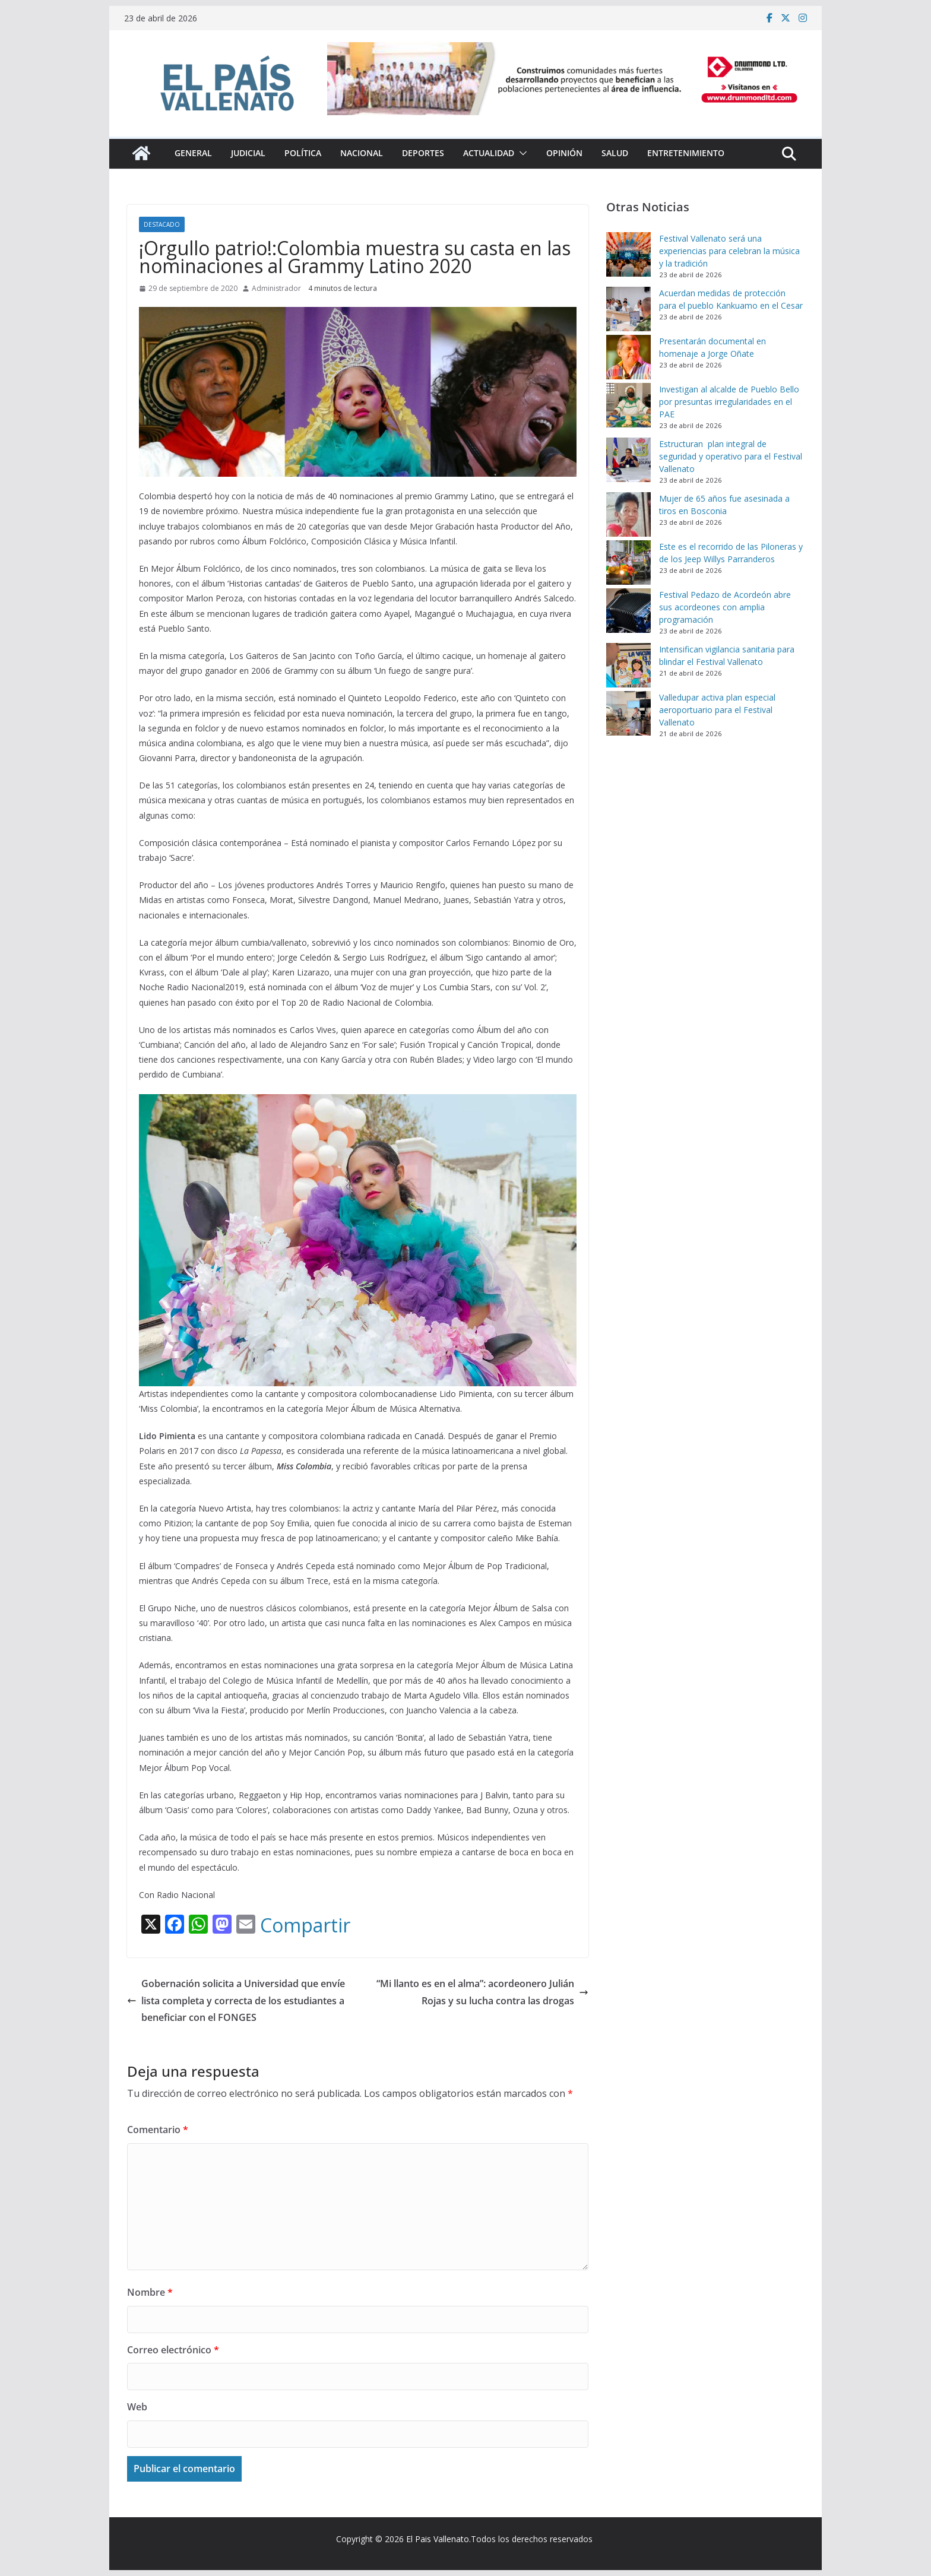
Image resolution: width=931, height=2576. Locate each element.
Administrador (276, 288)
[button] (520, 153)
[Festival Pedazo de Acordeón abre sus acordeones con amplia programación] (628, 610)
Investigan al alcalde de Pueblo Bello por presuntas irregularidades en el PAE (729, 402)
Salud (614, 153)
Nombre (150, 2292)
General (193, 153)
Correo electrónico (173, 2349)
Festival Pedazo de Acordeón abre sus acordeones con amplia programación (725, 607)
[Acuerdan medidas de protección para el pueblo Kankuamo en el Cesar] (628, 309)
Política (302, 153)
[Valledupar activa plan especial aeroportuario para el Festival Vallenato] (628, 713)
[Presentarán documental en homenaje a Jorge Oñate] (628, 357)
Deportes (423, 153)
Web (137, 2406)
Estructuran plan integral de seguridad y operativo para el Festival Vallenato (730, 456)
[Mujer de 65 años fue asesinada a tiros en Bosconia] (628, 514)
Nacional (361, 153)
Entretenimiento (685, 153)
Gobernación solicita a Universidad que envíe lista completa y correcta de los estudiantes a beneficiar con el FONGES (236, 2000)
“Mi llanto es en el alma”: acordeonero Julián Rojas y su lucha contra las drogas (482, 1992)
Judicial (248, 153)
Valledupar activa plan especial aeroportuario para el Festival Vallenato (717, 710)
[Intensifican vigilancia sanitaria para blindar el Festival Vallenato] (628, 665)
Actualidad (488, 153)
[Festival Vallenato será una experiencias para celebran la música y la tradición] (628, 254)
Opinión (564, 153)
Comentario (157, 2129)
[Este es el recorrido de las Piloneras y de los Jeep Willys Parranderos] (628, 562)
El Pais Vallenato (437, 2539)
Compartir (305, 1925)
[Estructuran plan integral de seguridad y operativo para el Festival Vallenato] (628, 460)
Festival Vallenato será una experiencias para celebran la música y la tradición (729, 251)
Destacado (162, 224)
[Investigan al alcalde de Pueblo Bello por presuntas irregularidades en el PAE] (628, 405)
